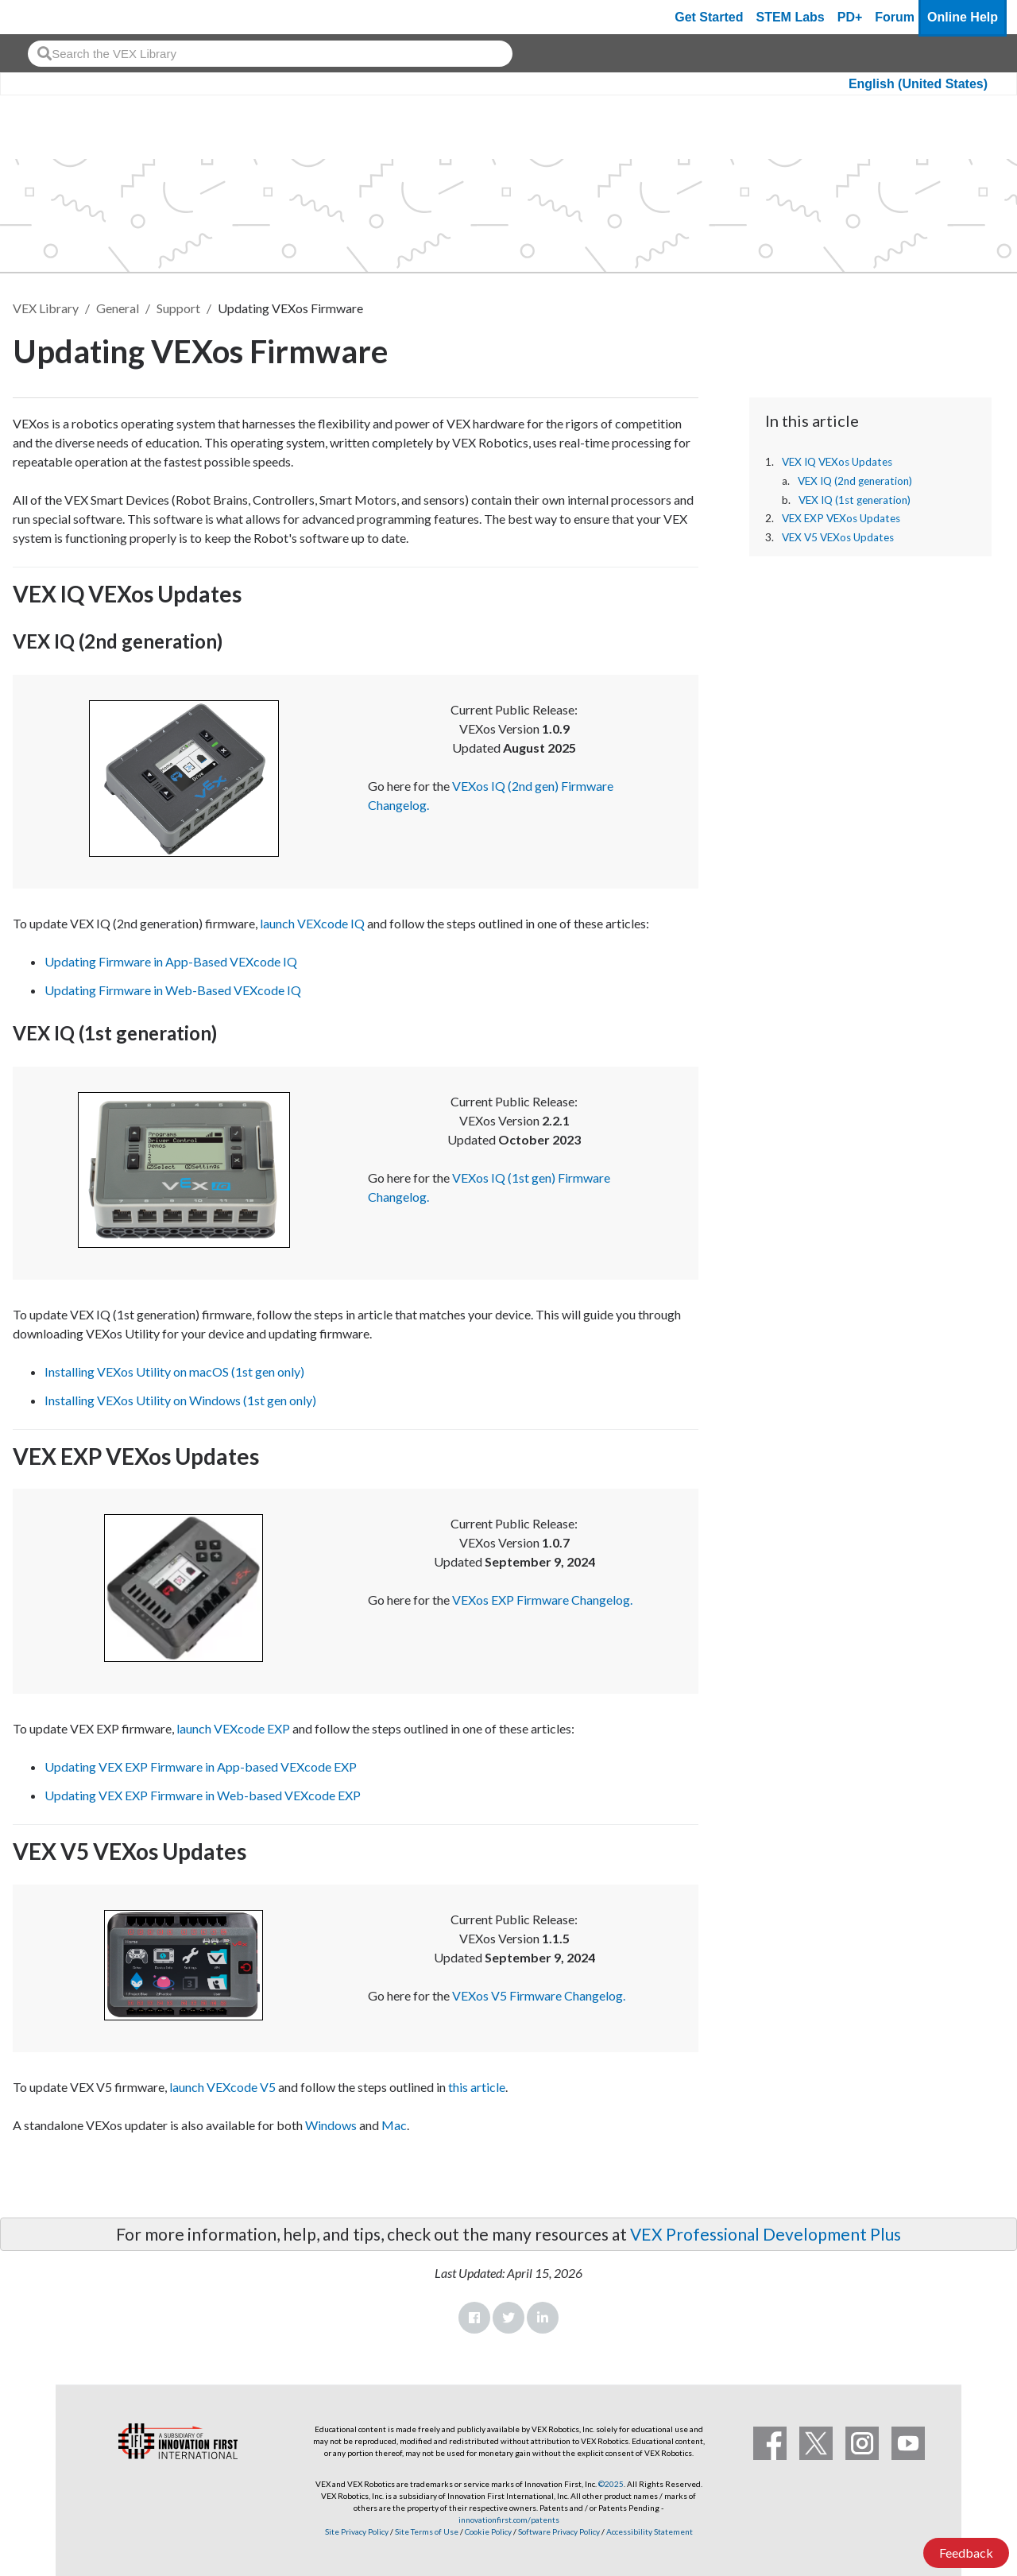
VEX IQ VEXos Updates (838, 461)
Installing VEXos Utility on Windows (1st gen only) (180, 1400)
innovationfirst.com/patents (508, 2519)
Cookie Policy (488, 2531)
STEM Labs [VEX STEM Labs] (790, 17)
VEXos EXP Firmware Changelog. (542, 1599)
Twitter (508, 2318)
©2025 (611, 2484)
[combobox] (270, 54)
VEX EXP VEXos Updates (841, 518)
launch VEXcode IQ (312, 923)
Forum (895, 17)
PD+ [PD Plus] (850, 17)
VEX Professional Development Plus (765, 2234)
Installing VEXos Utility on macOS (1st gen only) (174, 1371)
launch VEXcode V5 (222, 2086)
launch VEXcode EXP (233, 1728)
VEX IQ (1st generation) (855, 500)
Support (178, 308)
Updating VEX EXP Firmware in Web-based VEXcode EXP (202, 1795)
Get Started (709, 17)
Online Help (962, 17)
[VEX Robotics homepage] (43, 17)
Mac (394, 2124)
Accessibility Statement (649, 2531)
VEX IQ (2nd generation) (855, 481)
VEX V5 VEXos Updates (838, 537)
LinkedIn (543, 2318)
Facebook (474, 2318)
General (117, 308)
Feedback (966, 2552)
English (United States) (918, 84)
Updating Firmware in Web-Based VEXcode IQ (172, 989)
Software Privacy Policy (559, 2531)
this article (476, 2086)
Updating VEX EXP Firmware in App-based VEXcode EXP (200, 1766)
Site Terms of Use (425, 2531)
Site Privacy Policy (357, 2531)
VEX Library (46, 308)
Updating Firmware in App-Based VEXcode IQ (170, 961)
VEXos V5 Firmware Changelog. (538, 1995)
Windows (331, 2124)
